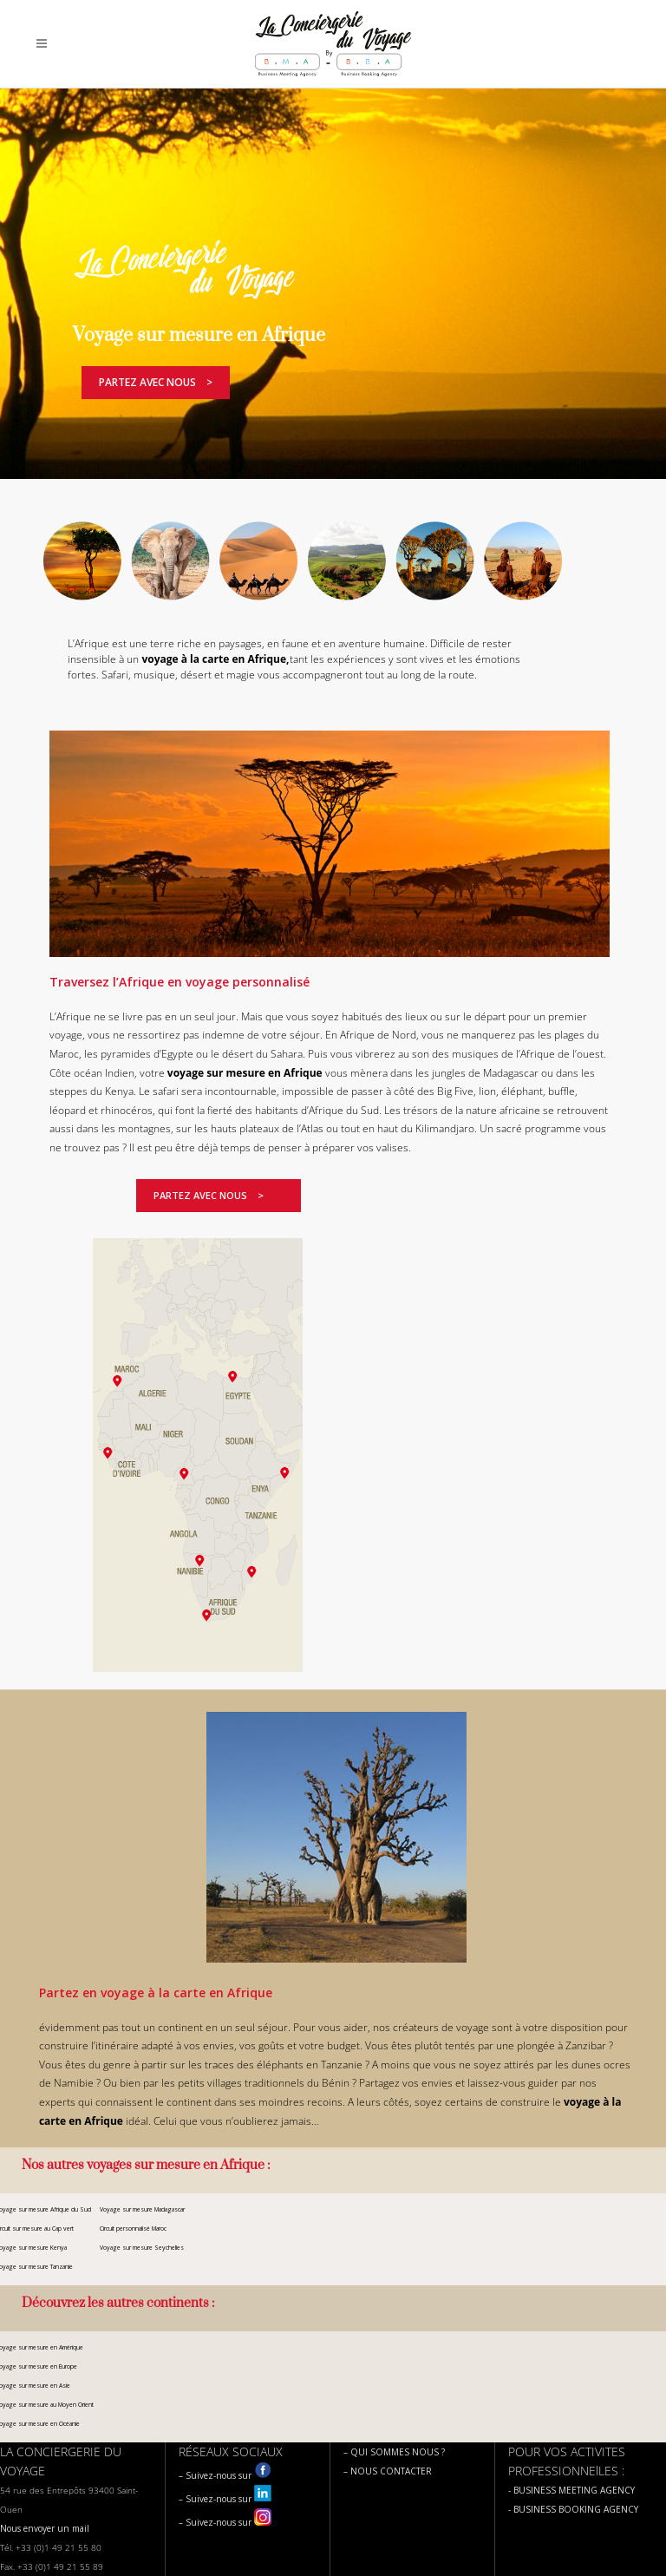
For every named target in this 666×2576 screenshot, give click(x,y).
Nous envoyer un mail (44, 2528)
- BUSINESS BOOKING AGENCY (573, 2509)
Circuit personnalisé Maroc (133, 2228)
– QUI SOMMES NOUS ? (394, 2452)
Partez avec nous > (155, 382)
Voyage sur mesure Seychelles (142, 2248)
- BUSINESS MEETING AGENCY (571, 2490)
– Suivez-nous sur (225, 2475)
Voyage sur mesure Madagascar (142, 2209)
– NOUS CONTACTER (387, 2471)
